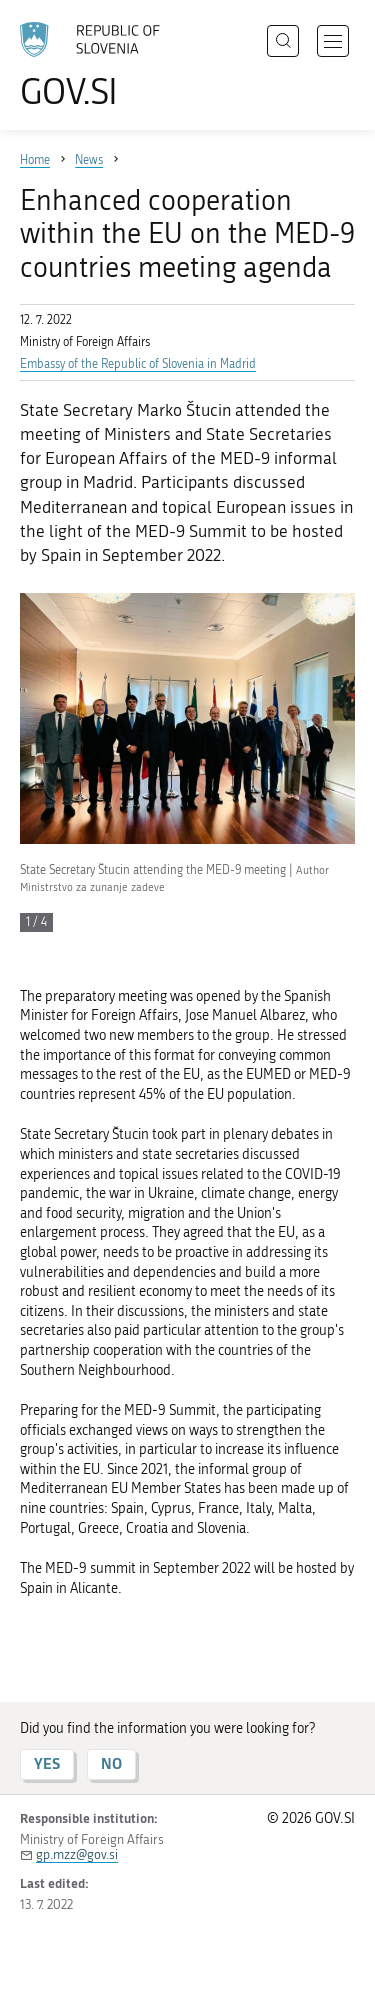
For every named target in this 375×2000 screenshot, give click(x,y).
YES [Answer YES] (47, 1763)
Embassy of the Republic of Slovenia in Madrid (138, 364)
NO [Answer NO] (111, 1763)
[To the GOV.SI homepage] (100, 65)
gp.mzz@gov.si (77, 1854)
